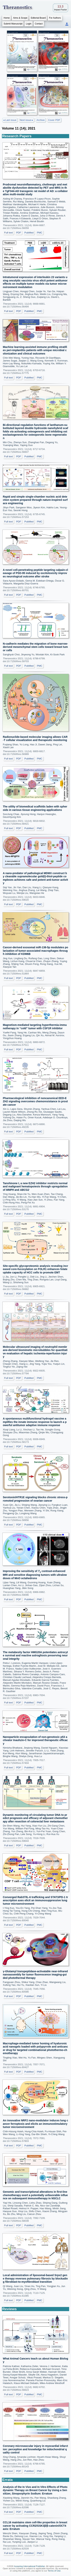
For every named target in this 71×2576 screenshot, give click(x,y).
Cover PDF (54, 120)
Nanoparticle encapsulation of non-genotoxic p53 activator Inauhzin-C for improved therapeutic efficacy (35, 1740)
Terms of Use (54, 2571)
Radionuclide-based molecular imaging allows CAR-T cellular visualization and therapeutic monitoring (35, 738)
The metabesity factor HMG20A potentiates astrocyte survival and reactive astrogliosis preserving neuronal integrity (35, 1655)
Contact (39, 23)
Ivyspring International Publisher (29, 2566)
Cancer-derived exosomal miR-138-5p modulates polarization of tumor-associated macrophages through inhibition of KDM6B (35, 950)
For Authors (55, 18)
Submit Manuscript (13, 23)
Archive (41, 120)
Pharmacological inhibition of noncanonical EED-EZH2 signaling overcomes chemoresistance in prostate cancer (35, 1101)
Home (7, 18)
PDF (18, 232)
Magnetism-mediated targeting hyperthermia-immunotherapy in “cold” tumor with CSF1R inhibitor (35, 1026)
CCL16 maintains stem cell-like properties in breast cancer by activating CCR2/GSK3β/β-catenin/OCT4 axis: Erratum (35, 2525)
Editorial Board (38, 18)
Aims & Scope (20, 18)
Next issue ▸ (26, 120)
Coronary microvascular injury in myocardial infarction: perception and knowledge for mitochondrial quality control (35, 2449)
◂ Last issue (9, 120)
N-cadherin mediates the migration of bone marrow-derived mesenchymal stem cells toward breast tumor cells (35, 647)
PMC (39, 232)
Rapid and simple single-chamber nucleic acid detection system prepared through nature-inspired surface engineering (35, 500)
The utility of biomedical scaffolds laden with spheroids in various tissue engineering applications (35, 808)
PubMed (29, 232)
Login (28, 23)
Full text (8, 232)
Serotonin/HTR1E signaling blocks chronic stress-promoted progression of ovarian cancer (35, 1499)
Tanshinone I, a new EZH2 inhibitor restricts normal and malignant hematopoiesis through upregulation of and (35, 1186)
